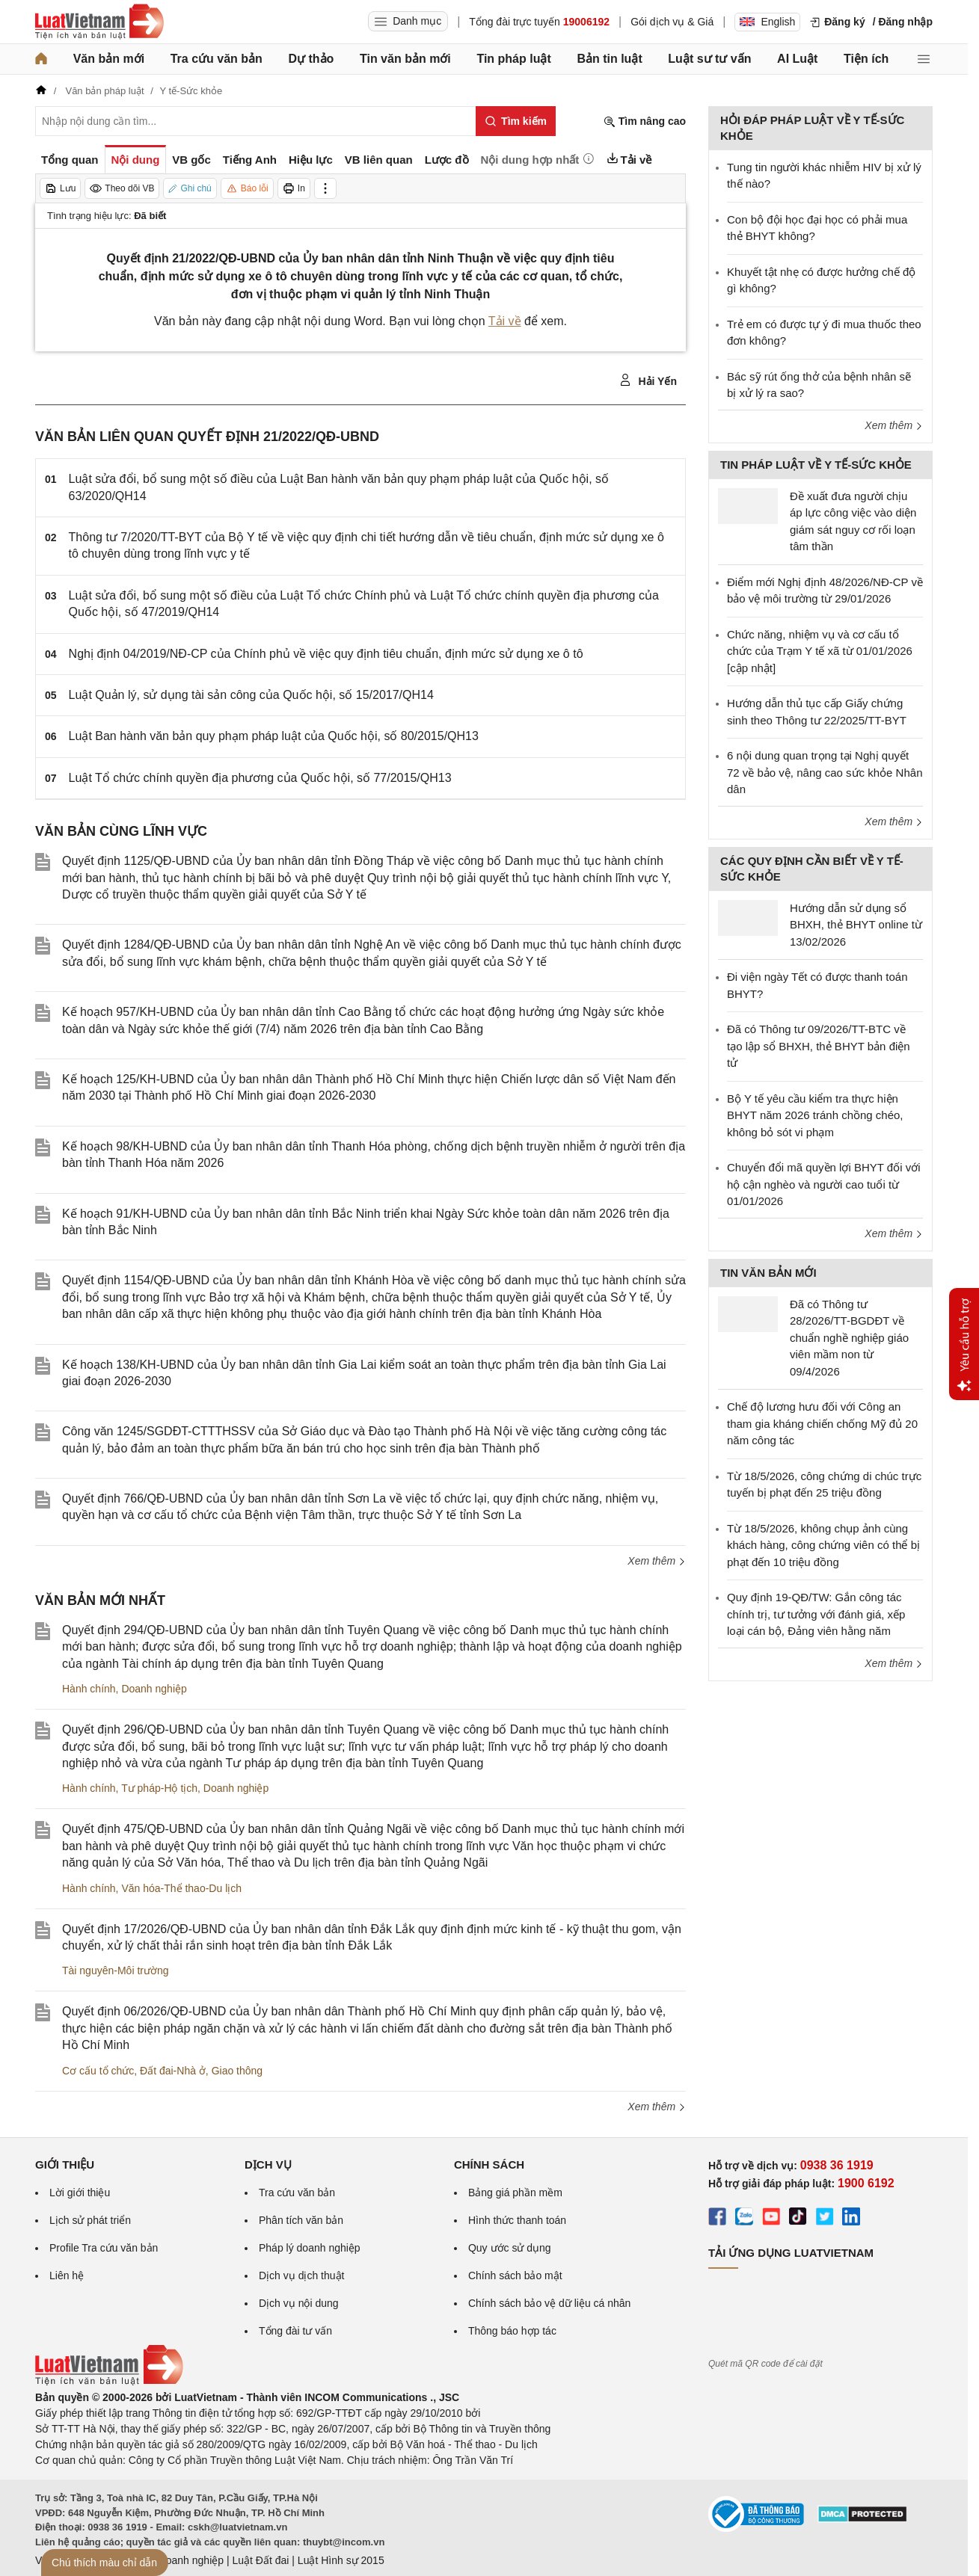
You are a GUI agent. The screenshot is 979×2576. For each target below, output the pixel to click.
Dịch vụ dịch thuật (302, 2275)
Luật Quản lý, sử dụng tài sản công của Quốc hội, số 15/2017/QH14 (251, 694)
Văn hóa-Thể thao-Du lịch (181, 1888)
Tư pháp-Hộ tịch (159, 1788)
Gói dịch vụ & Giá (671, 22)
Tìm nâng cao (645, 121)
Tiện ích (866, 58)
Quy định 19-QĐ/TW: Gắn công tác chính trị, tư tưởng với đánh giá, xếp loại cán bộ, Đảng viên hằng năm (816, 1614)
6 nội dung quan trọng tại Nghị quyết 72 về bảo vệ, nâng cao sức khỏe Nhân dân (824, 772)
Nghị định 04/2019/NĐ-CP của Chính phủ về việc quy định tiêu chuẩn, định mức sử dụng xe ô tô (326, 653)
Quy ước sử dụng (509, 2248)
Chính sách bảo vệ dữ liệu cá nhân (549, 2303)
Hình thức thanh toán (517, 2220)
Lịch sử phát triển (90, 2220)
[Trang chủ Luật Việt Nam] (99, 22)
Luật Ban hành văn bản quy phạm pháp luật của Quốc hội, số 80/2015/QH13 (274, 736)
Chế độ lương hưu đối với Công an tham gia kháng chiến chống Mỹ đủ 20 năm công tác (822, 1423)
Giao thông (237, 2071)
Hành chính (89, 1689)
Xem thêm (656, 1561)
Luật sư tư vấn (709, 58)
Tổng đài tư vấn (295, 2331)
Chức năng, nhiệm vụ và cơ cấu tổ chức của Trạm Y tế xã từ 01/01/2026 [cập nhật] (819, 651)
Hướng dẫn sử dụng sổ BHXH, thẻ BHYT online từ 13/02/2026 (856, 925)
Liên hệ (66, 2275)
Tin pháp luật (513, 58)
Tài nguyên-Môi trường (115, 1970)
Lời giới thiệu (79, 2192)
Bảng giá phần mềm (515, 2192)
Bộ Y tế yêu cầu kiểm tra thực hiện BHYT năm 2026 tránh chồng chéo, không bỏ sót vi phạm (815, 1115)
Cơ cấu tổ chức (98, 2071)
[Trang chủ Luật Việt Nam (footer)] (109, 2382)
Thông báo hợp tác (512, 2331)
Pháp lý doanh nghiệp (309, 2248)
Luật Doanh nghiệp (179, 2560)
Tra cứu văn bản (217, 58)
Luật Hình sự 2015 (341, 2560)
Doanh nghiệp (153, 1689)
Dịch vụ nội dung (299, 2303)
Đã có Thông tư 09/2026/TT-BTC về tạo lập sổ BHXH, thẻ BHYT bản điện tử (818, 1046)
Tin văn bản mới (405, 58)
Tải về (504, 321)
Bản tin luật (609, 58)
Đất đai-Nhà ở (173, 2071)
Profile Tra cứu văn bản (103, 2248)
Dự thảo (311, 58)
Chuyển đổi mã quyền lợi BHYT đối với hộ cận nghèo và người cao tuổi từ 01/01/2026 (823, 1184)
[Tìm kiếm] (516, 121)
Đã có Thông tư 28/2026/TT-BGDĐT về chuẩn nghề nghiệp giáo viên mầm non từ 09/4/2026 (849, 1338)
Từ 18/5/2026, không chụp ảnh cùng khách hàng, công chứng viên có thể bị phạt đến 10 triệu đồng (823, 1545)
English (767, 22)
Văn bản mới (108, 58)
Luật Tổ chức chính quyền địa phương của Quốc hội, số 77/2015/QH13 (260, 777)
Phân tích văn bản (301, 2220)
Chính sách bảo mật (515, 2275)
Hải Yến (648, 380)
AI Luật (797, 58)
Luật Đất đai (260, 2560)
